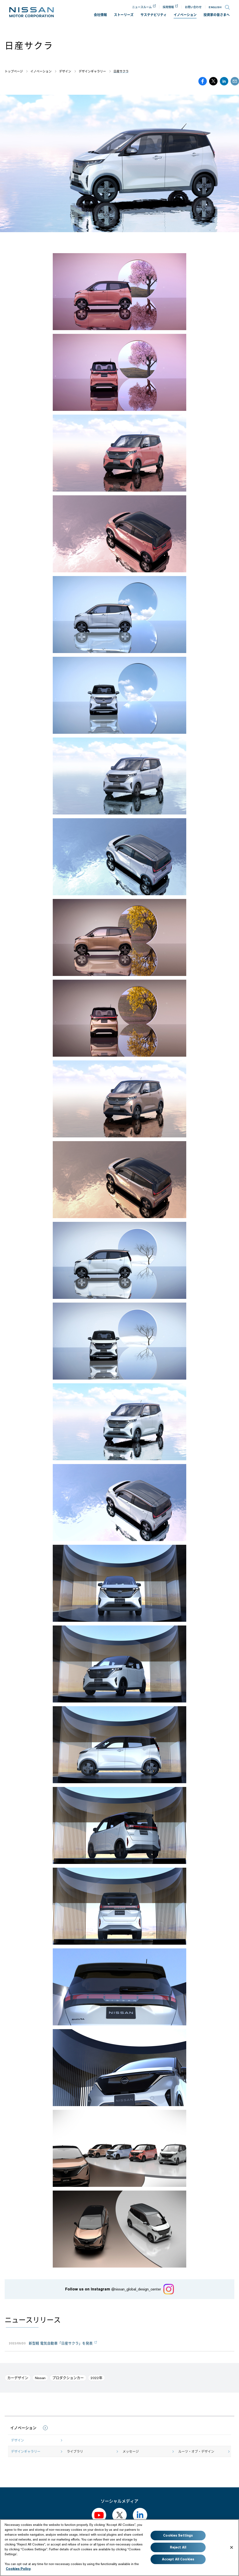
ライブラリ (75, 2451)
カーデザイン (17, 2378)
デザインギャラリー (25, 2451)
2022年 (96, 2378)
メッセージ (131, 2451)
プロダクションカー (68, 2378)
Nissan (40, 2378)
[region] (119, 2547)
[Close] (231, 2547)
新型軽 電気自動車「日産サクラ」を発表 (61, 2343)
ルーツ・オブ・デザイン (196, 2451)
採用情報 (168, 7)
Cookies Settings (178, 2535)
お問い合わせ (193, 7)
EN (215, 7)
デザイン (17, 2440)
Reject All (178, 2547)
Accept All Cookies (178, 2559)
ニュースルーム (142, 7)
